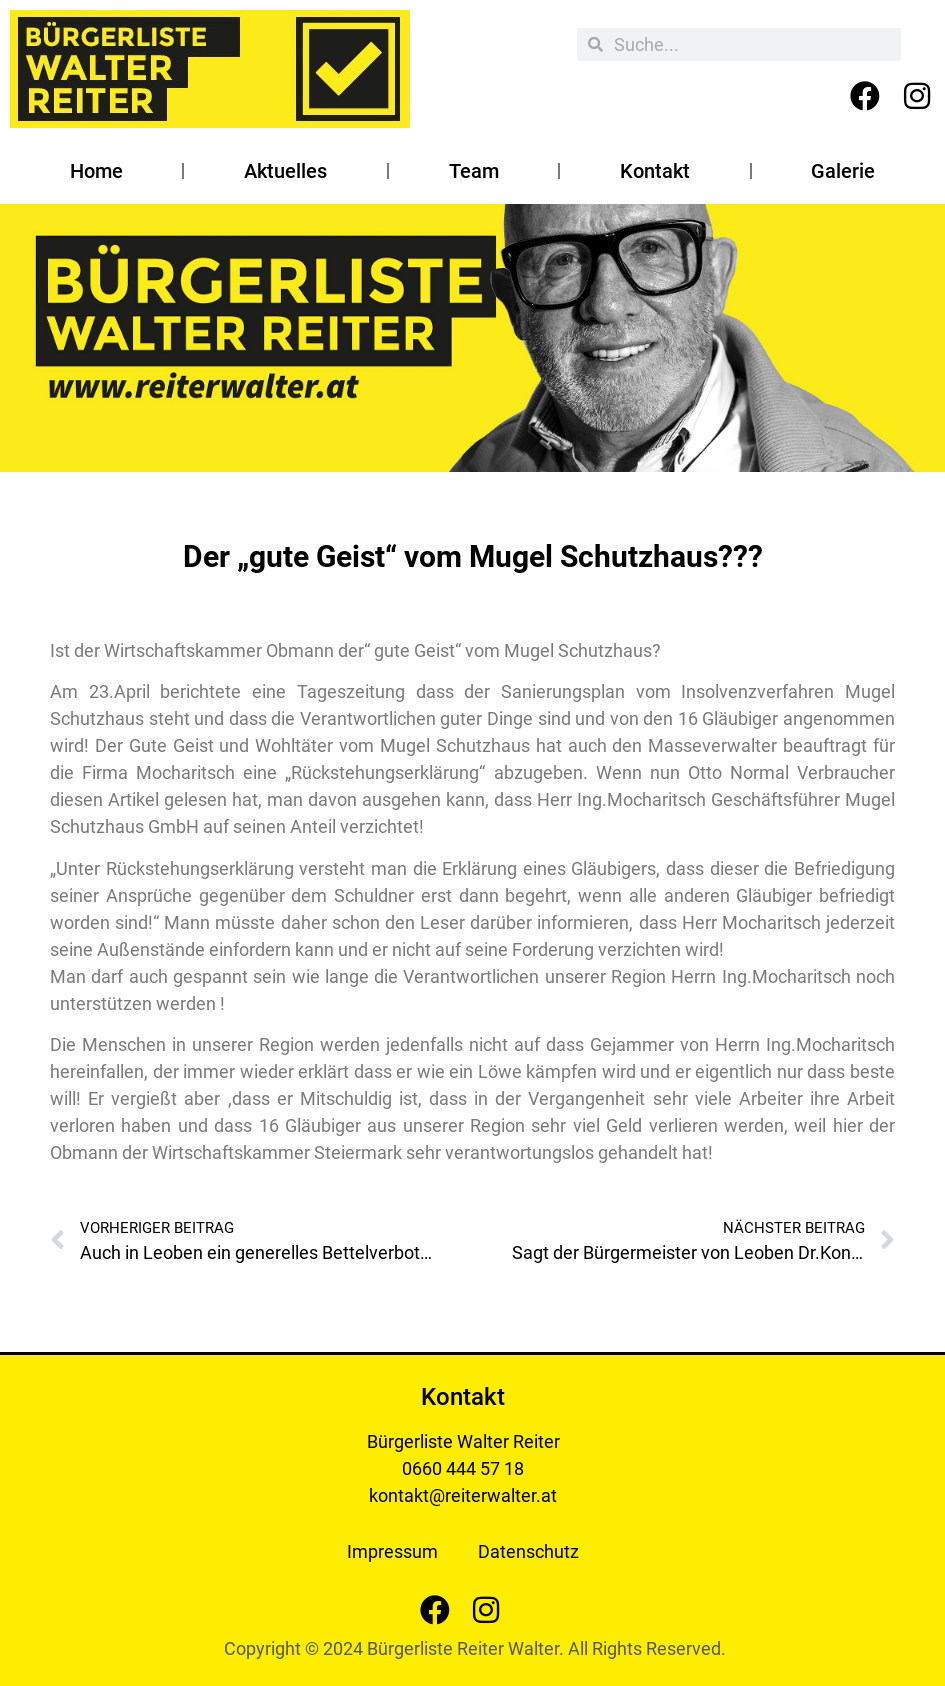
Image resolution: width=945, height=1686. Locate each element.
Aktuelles (285, 171)
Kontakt (655, 171)
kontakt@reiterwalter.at (463, 1495)
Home (96, 171)
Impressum (392, 1551)
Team (474, 171)
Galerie (843, 171)
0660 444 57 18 (463, 1468)
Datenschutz (528, 1551)
